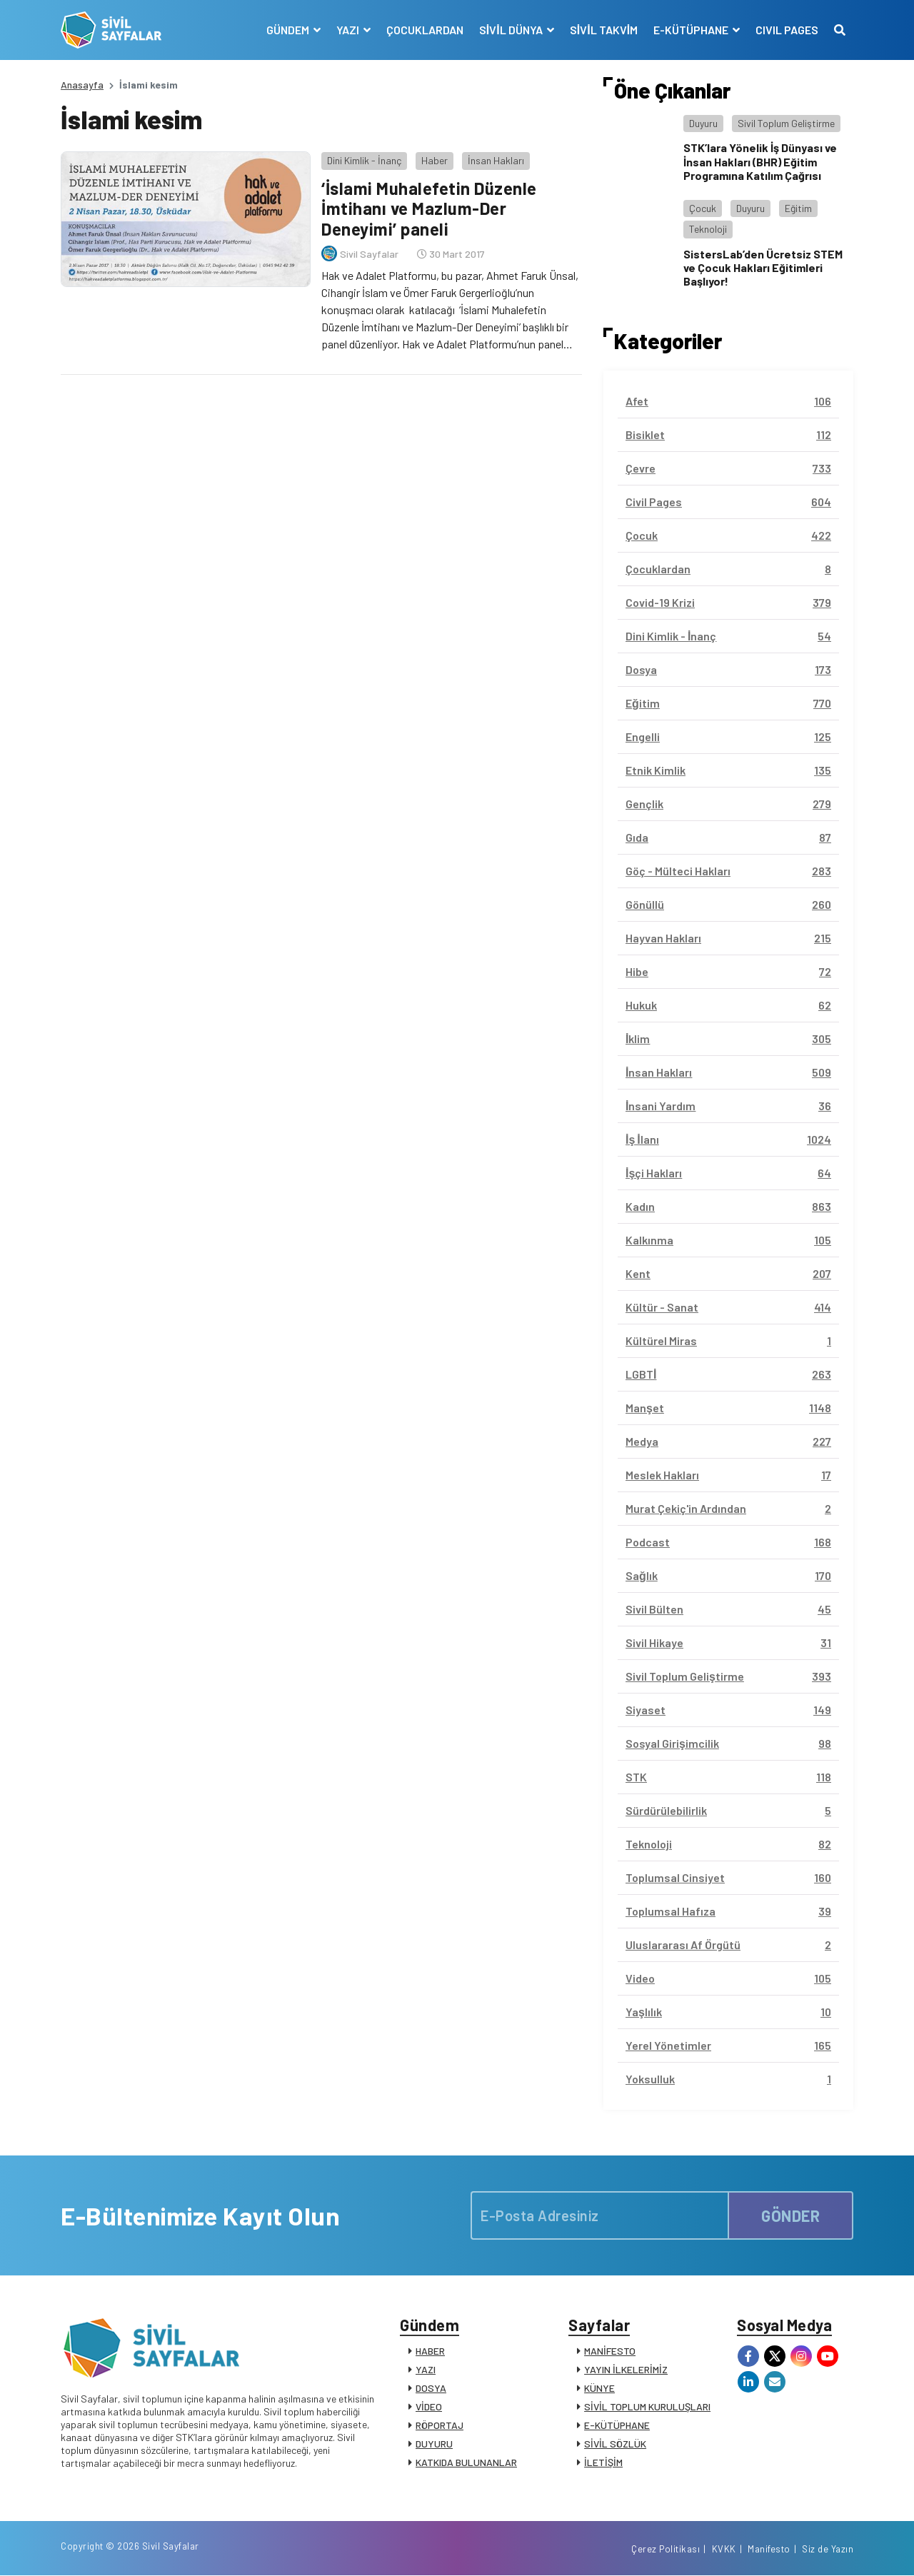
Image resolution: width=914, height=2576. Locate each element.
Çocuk (702, 208)
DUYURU (434, 2443)
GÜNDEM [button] (288, 29)
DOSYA (431, 2388)
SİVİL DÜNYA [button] (512, 29)
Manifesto (769, 2549)
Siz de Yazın (827, 2549)
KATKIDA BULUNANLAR (466, 2462)
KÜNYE (599, 2388)
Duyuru (703, 123)
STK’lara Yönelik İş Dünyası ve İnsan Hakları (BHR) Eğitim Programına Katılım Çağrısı (760, 161)
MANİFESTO (610, 2351)
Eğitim (798, 208)
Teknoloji (708, 229)
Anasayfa (82, 85)
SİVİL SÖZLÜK (615, 2443)
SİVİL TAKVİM (604, 29)
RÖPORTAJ (439, 2425)
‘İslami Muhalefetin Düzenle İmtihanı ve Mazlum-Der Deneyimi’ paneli (429, 209)
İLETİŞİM (603, 2462)
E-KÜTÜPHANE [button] (691, 29)
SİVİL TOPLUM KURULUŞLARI (647, 2406)
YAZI (426, 2369)
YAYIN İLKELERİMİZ (626, 2369)
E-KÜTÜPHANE (617, 2425)
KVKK (724, 2549)
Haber (434, 160)
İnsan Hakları (496, 160)
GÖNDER (790, 2215)
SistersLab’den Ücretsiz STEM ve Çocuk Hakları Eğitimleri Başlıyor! (763, 267)
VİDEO (429, 2406)
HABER (430, 2351)
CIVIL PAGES (786, 29)
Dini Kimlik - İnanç (364, 160)
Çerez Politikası (665, 2549)
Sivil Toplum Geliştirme (786, 123)
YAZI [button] (348, 29)
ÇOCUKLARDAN (424, 29)
